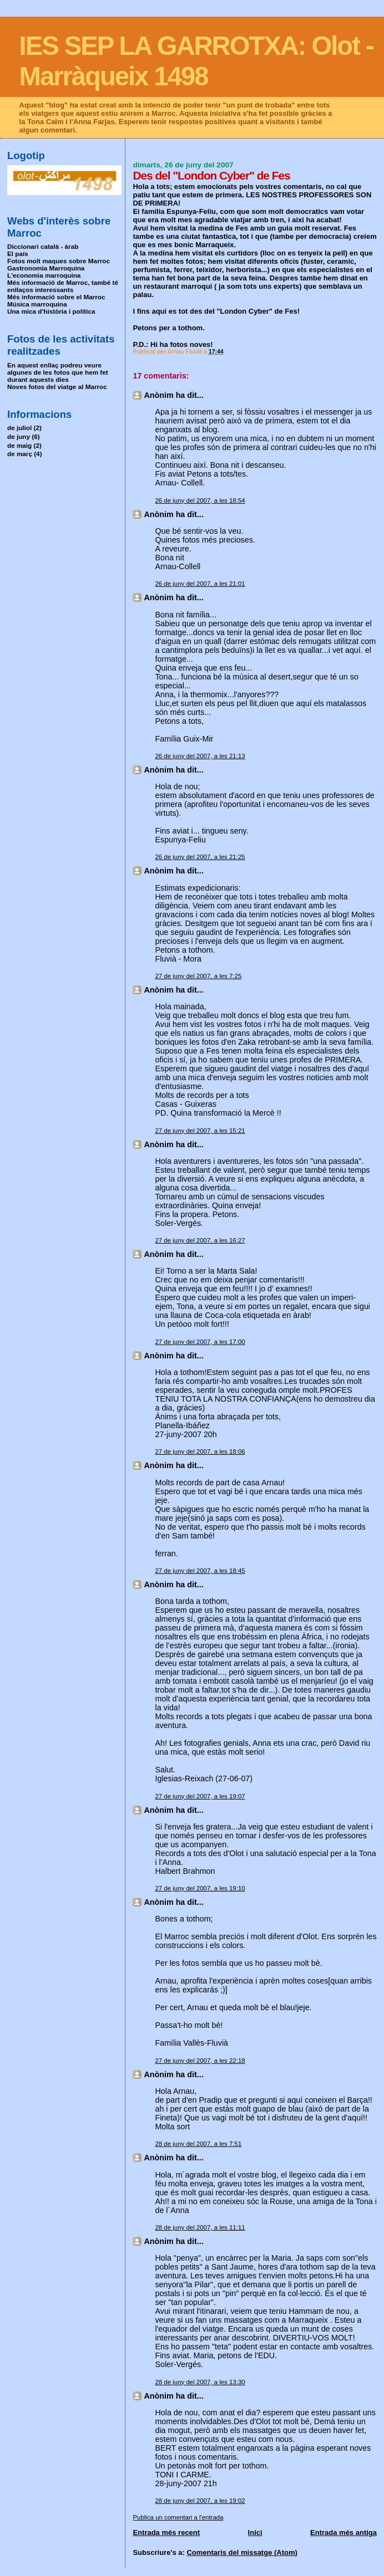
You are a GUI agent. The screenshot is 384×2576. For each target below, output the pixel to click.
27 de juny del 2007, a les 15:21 (200, 1130)
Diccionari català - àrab (42, 246)
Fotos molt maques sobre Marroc (58, 260)
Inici (255, 2532)
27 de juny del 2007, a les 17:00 (200, 1341)
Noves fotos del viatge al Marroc (57, 386)
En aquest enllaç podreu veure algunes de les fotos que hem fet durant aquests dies (57, 372)
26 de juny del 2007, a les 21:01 (200, 583)
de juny (18, 436)
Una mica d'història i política (51, 311)
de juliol (19, 427)
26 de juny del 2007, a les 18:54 (200, 500)
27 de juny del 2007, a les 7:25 (198, 976)
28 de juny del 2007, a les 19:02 (200, 2500)
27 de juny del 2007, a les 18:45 (200, 1570)
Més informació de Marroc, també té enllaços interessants (62, 286)
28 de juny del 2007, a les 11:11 (200, 2227)
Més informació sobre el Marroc (56, 296)
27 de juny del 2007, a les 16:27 (200, 1240)
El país (17, 253)
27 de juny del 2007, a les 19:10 (200, 1888)
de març (19, 453)
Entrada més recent (166, 2532)
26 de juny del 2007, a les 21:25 (200, 856)
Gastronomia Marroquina (45, 268)
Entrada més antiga (343, 2532)
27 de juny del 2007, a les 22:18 (200, 2060)
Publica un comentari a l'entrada (178, 2517)
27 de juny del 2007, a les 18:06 (200, 1451)
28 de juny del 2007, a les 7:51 (198, 2143)
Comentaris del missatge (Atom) (241, 2552)
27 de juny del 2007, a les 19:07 (200, 1796)
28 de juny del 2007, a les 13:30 (200, 2382)
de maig (19, 445)
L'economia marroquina (43, 275)
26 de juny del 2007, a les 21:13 (200, 756)
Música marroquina (37, 304)
